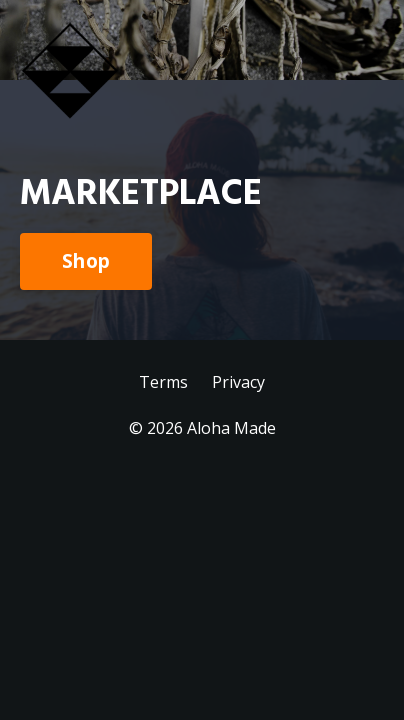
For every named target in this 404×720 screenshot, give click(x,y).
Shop (86, 260)
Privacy (238, 382)
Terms (163, 382)
